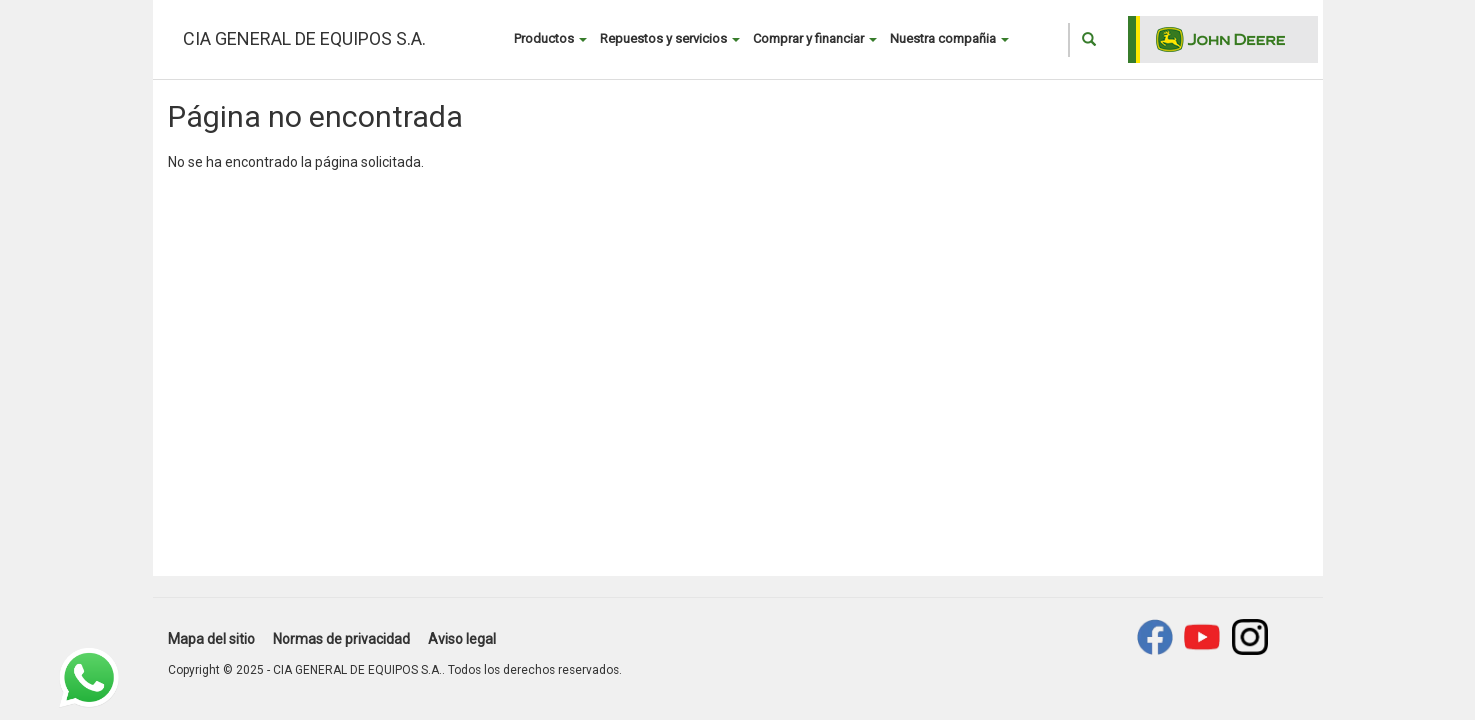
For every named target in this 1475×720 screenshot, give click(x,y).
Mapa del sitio (211, 639)
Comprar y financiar (815, 38)
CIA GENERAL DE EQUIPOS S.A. (304, 38)
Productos (550, 38)
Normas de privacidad (341, 639)
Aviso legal (462, 639)
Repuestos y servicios (670, 38)
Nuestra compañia (949, 38)
